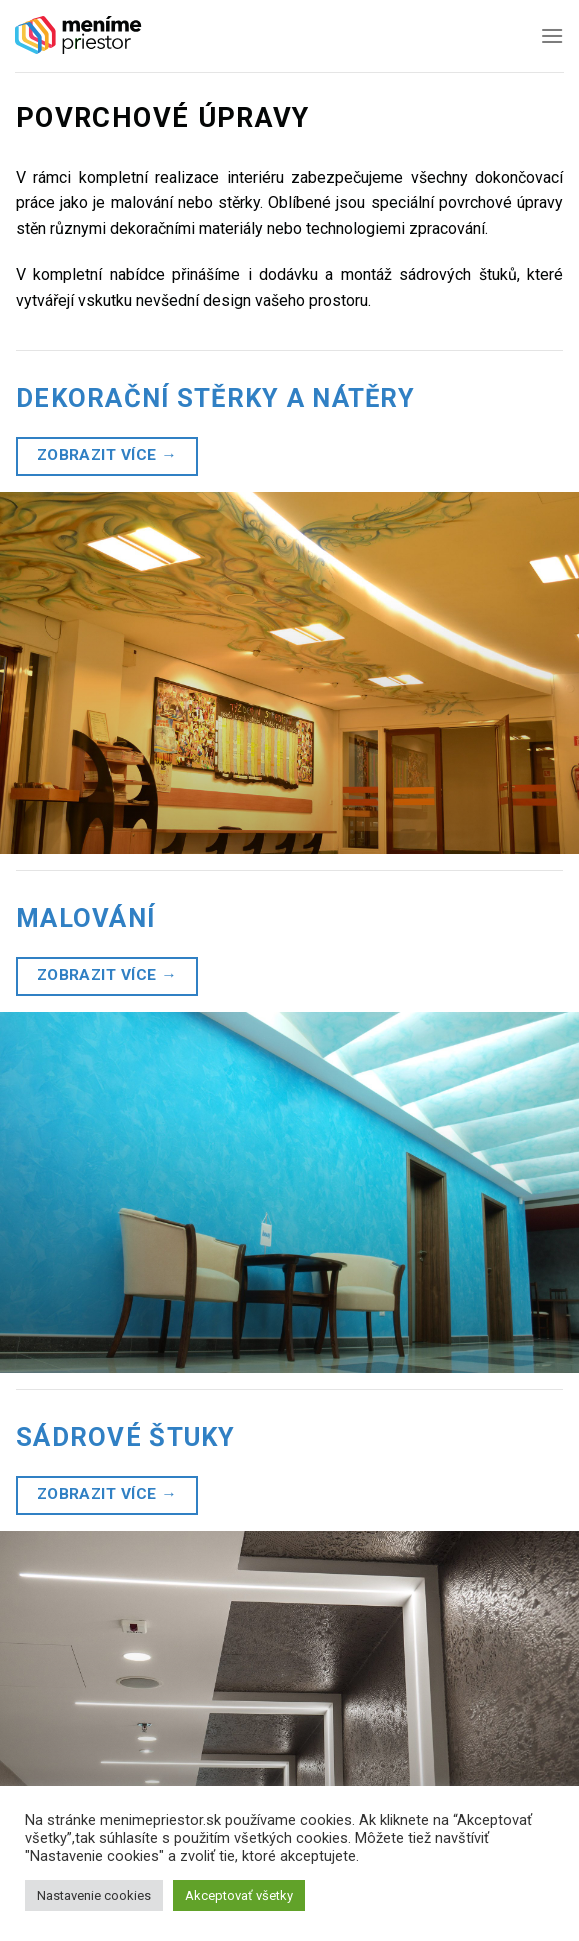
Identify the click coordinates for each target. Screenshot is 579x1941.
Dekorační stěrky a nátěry (215, 398)
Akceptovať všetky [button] (239, 1895)
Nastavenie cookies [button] (94, 1895)
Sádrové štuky (126, 1437)
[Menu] (552, 35)
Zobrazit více (107, 455)
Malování (85, 918)
